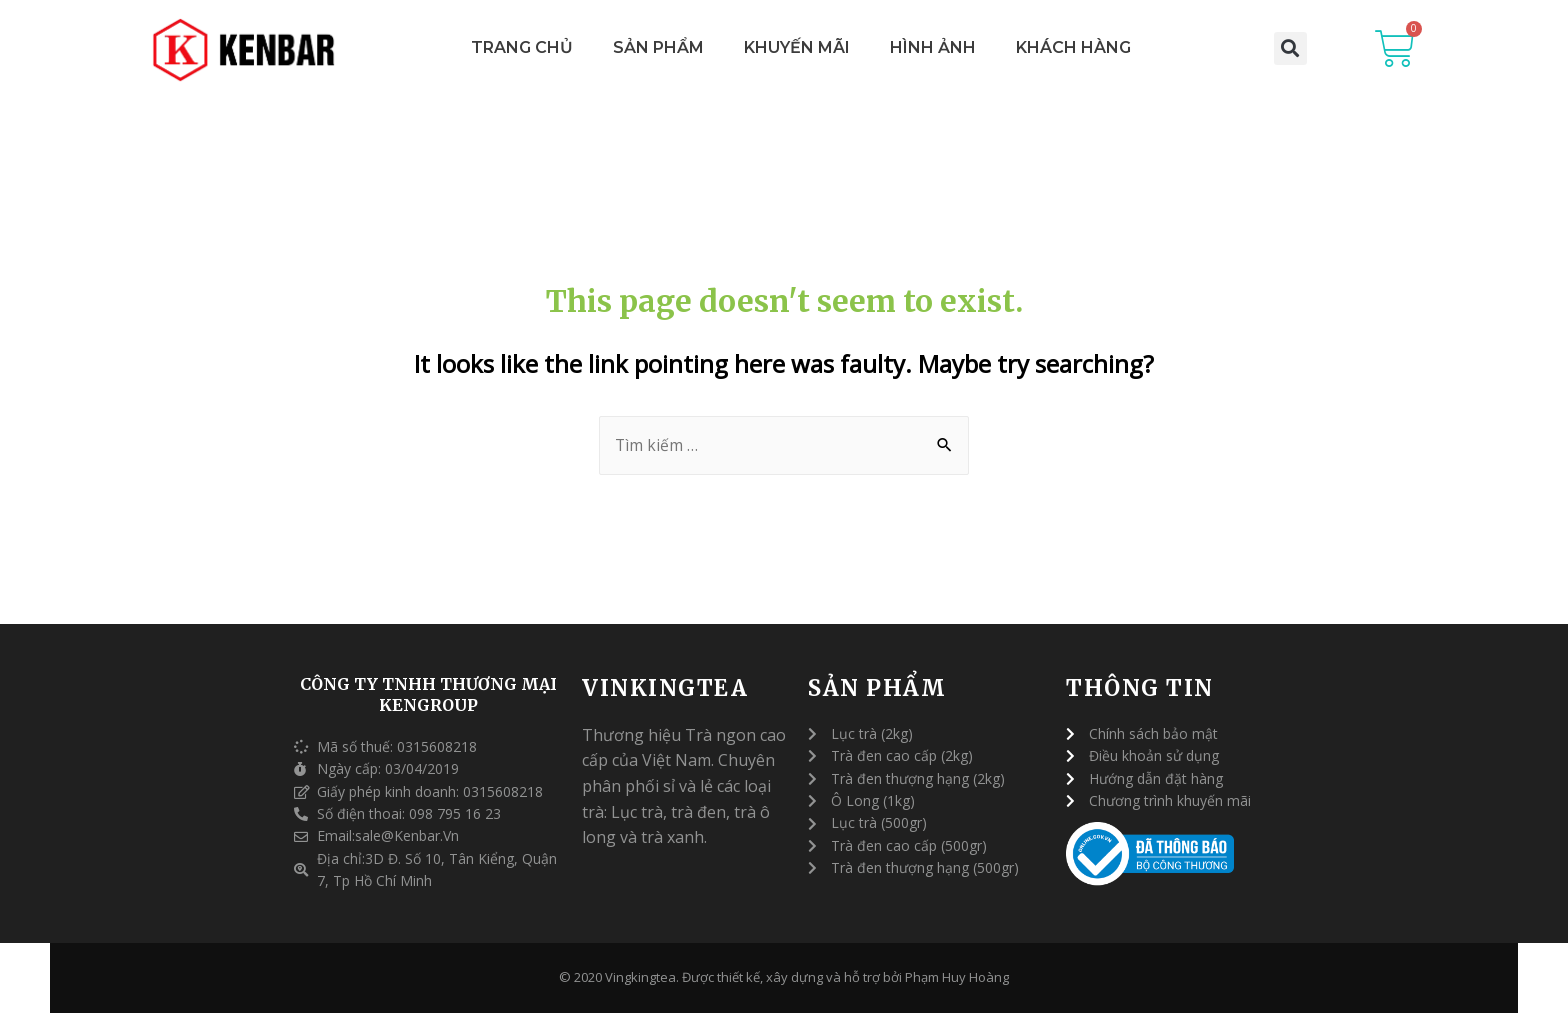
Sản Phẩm (658, 47)
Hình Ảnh (933, 47)
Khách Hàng (1073, 47)
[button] (1290, 48)
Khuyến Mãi (797, 47)
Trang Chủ (522, 47)
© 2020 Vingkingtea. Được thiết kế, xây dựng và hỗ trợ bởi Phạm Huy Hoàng (784, 978)
